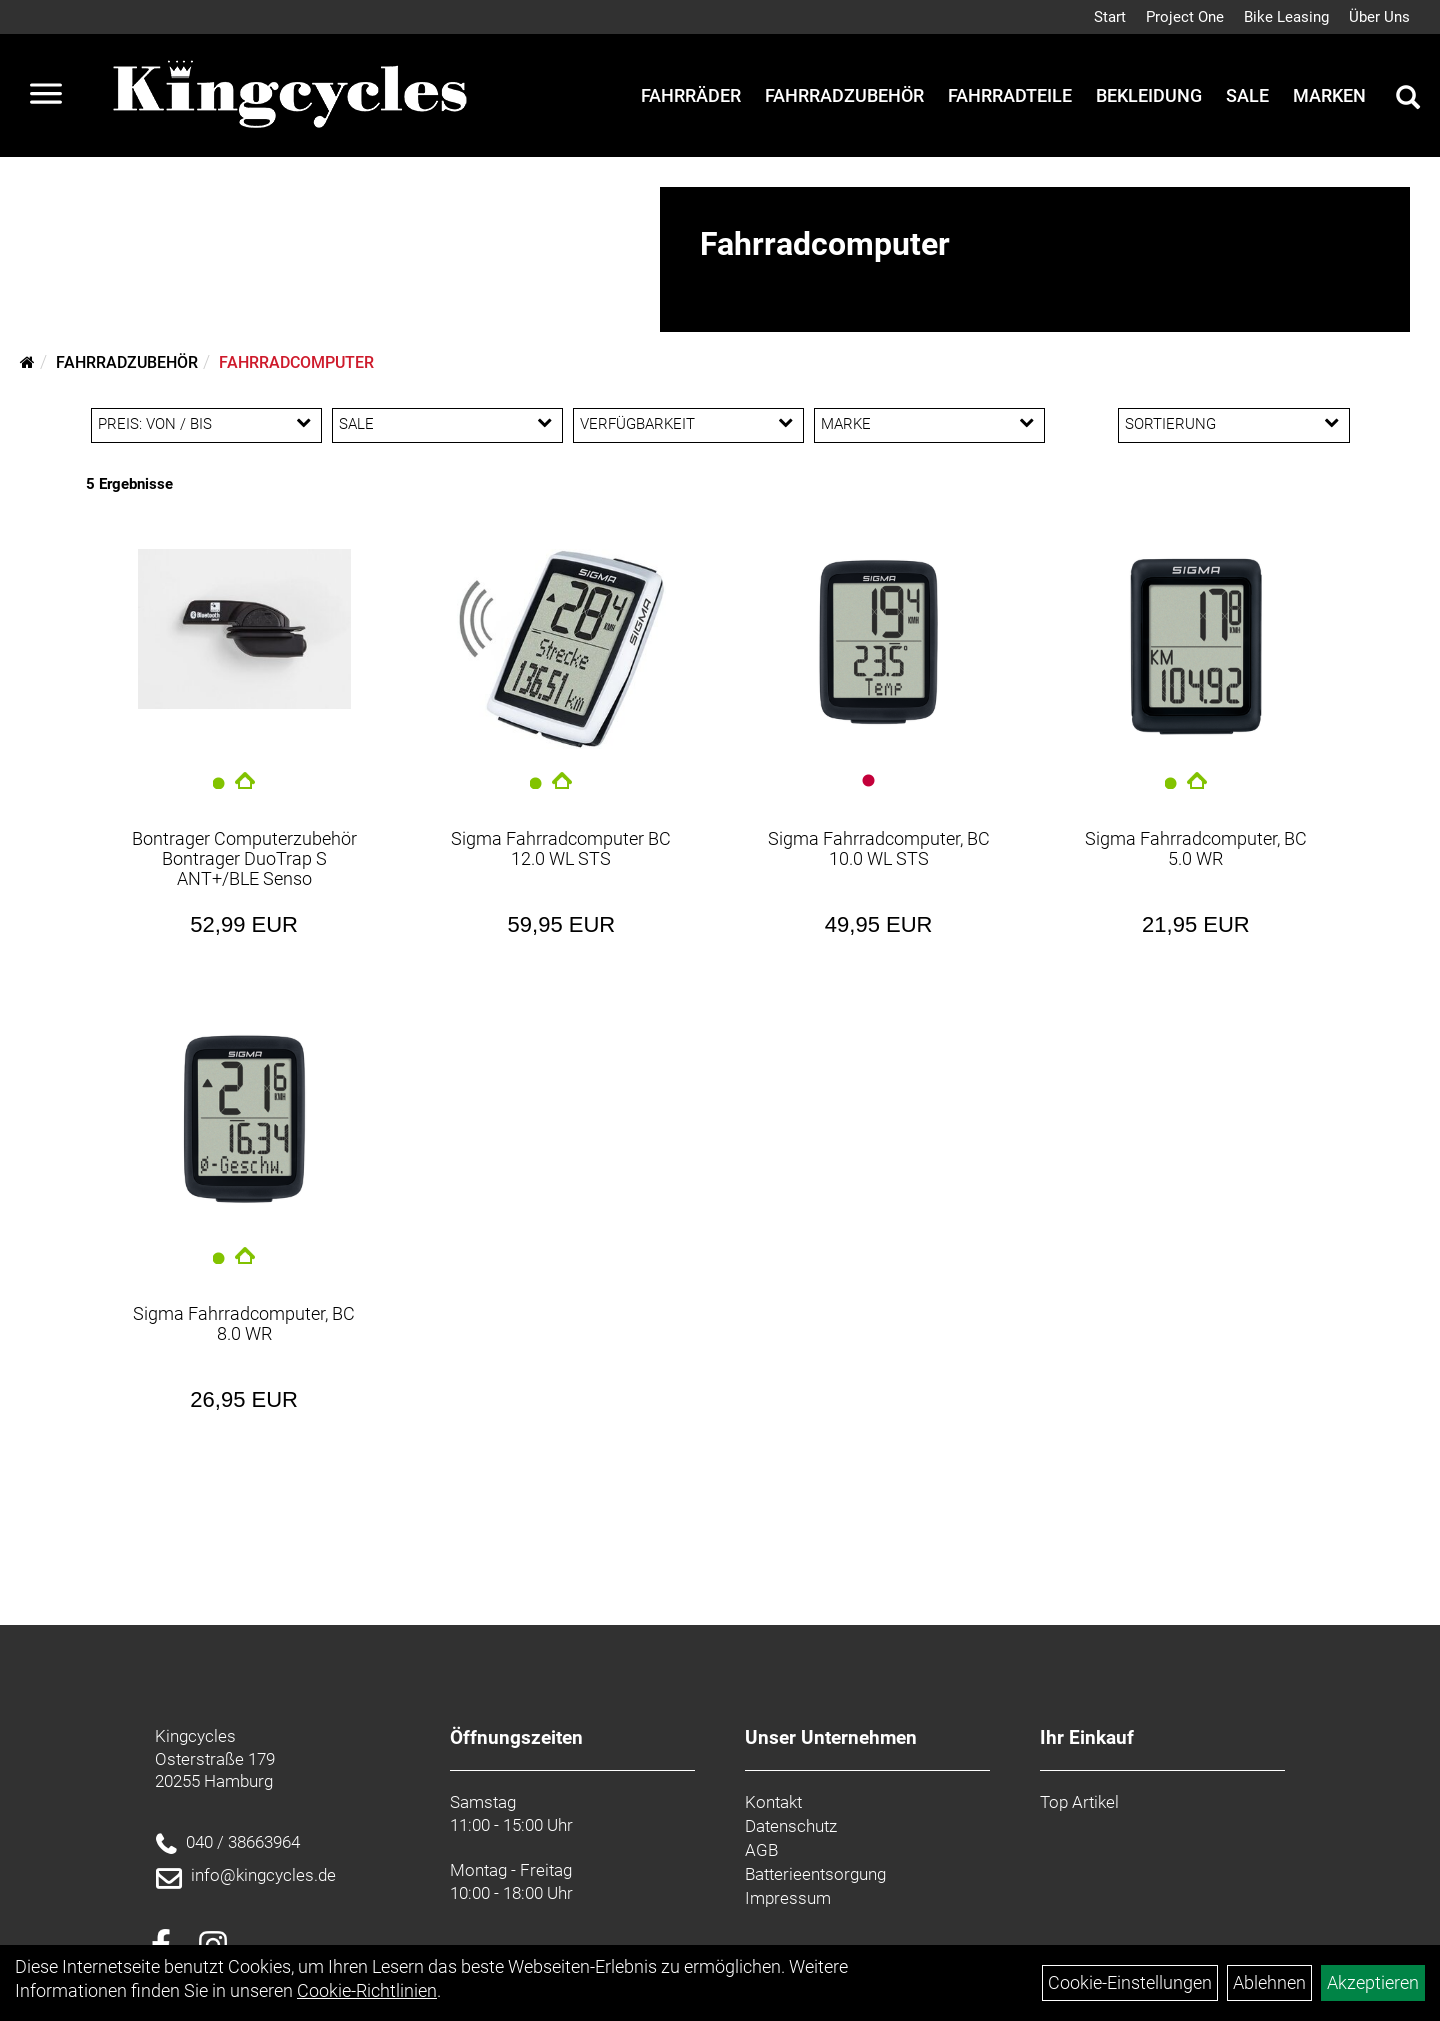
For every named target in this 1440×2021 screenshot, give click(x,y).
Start (1110, 17)
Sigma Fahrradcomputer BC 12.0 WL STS (561, 848)
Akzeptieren (1373, 1982)
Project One (1185, 17)
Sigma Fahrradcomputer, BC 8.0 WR (244, 1323)
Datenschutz (791, 1826)
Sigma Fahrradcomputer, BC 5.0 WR (1196, 848)
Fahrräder (691, 95)
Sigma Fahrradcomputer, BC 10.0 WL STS (879, 848)
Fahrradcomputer (296, 362)
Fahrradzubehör (844, 95)
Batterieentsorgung (815, 1874)
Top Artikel (1079, 1802)
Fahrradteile (1010, 95)
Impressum (788, 1898)
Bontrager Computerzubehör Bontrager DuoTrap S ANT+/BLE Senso (244, 858)
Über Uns (1379, 17)
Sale (1247, 95)
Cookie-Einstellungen (1130, 1982)
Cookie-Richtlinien (367, 1990)
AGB (761, 1850)
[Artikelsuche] (1408, 100)
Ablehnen (1269, 1982)
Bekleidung (1149, 95)
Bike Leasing (1286, 17)
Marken (1329, 95)
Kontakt (773, 1802)
